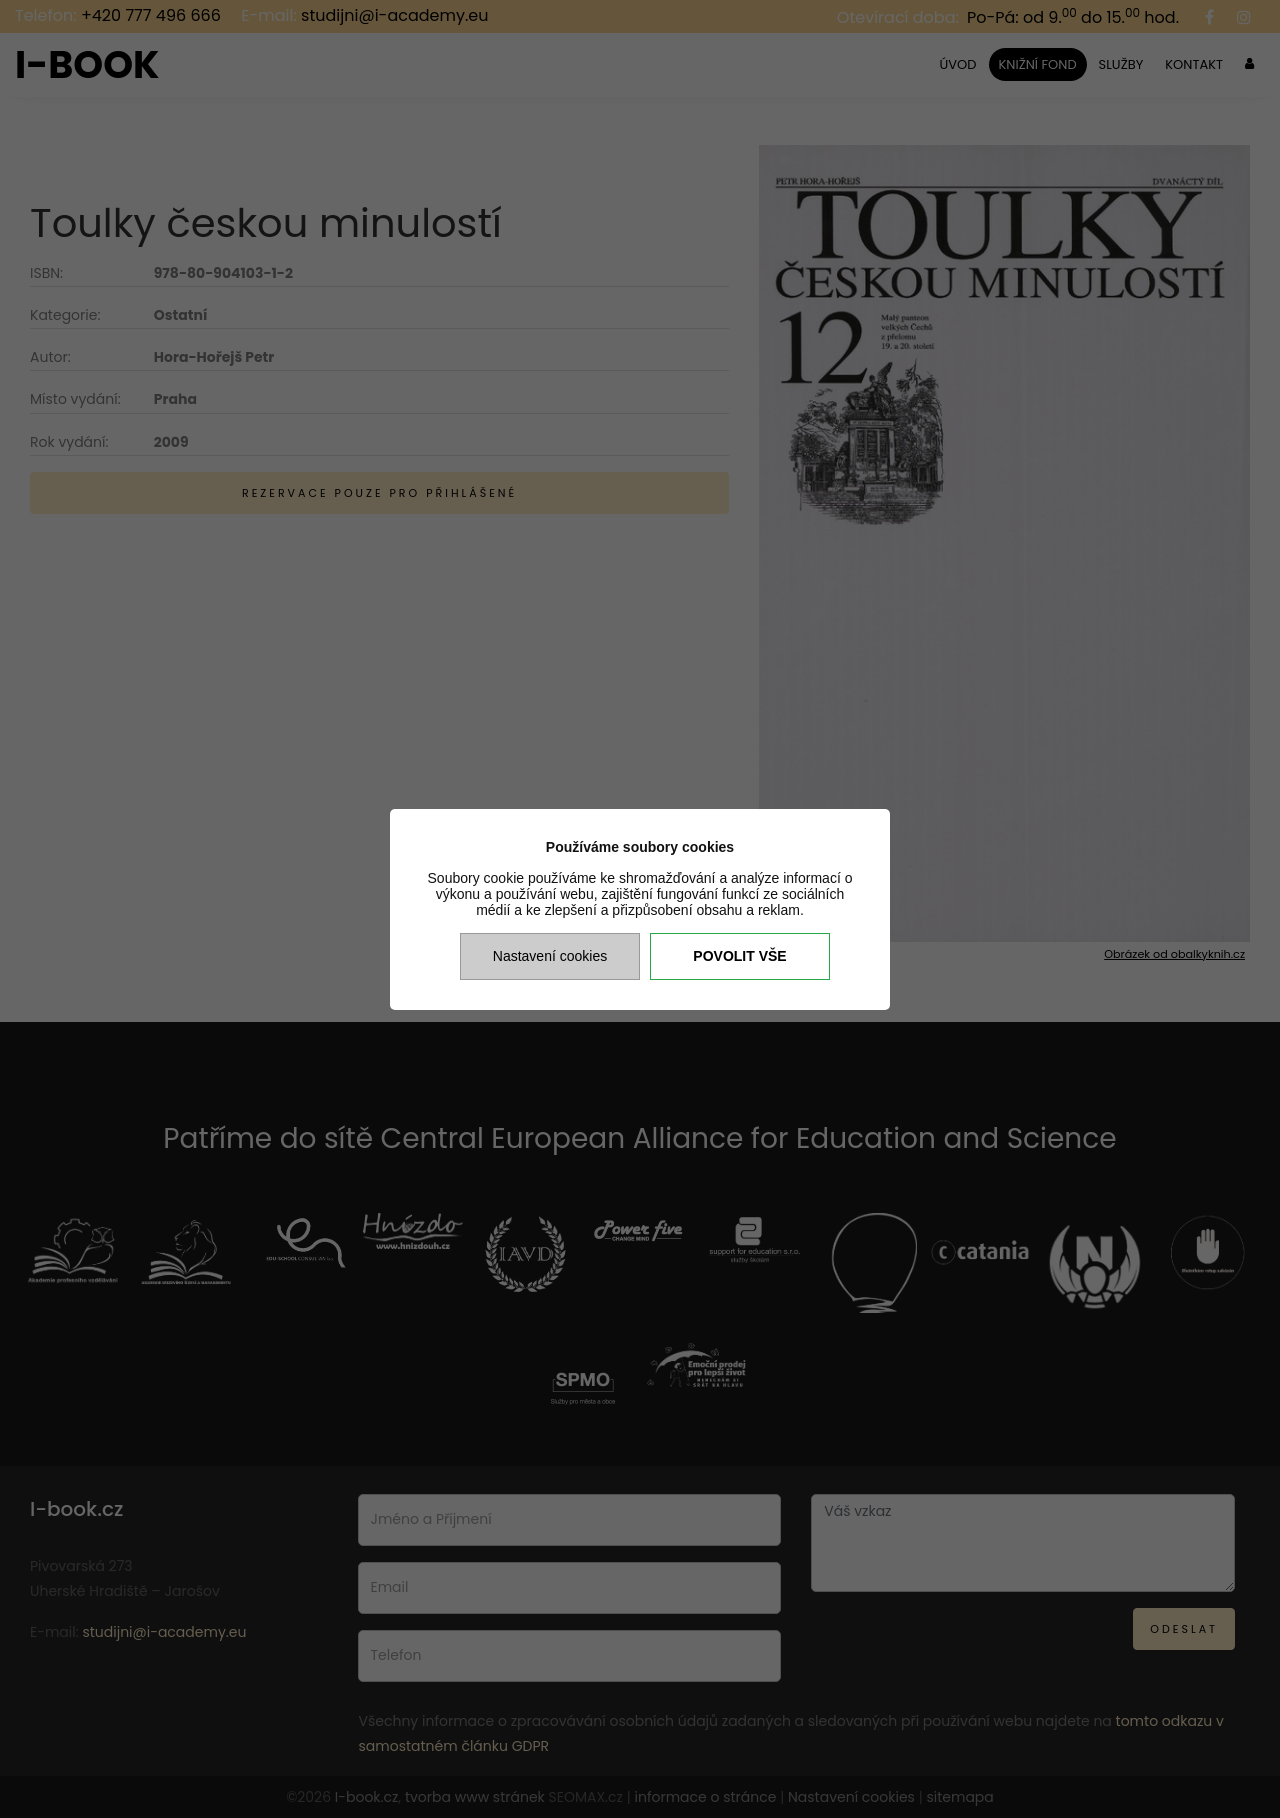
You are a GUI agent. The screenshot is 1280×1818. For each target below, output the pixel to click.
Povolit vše (739, 956)
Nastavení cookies (550, 956)
